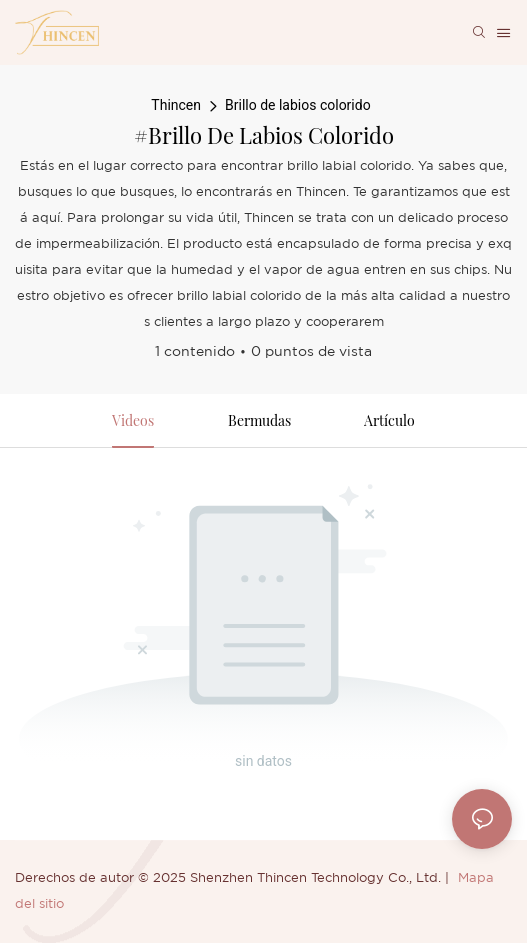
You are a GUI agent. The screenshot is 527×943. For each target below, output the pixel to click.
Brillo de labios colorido (298, 105)
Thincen (176, 105)
